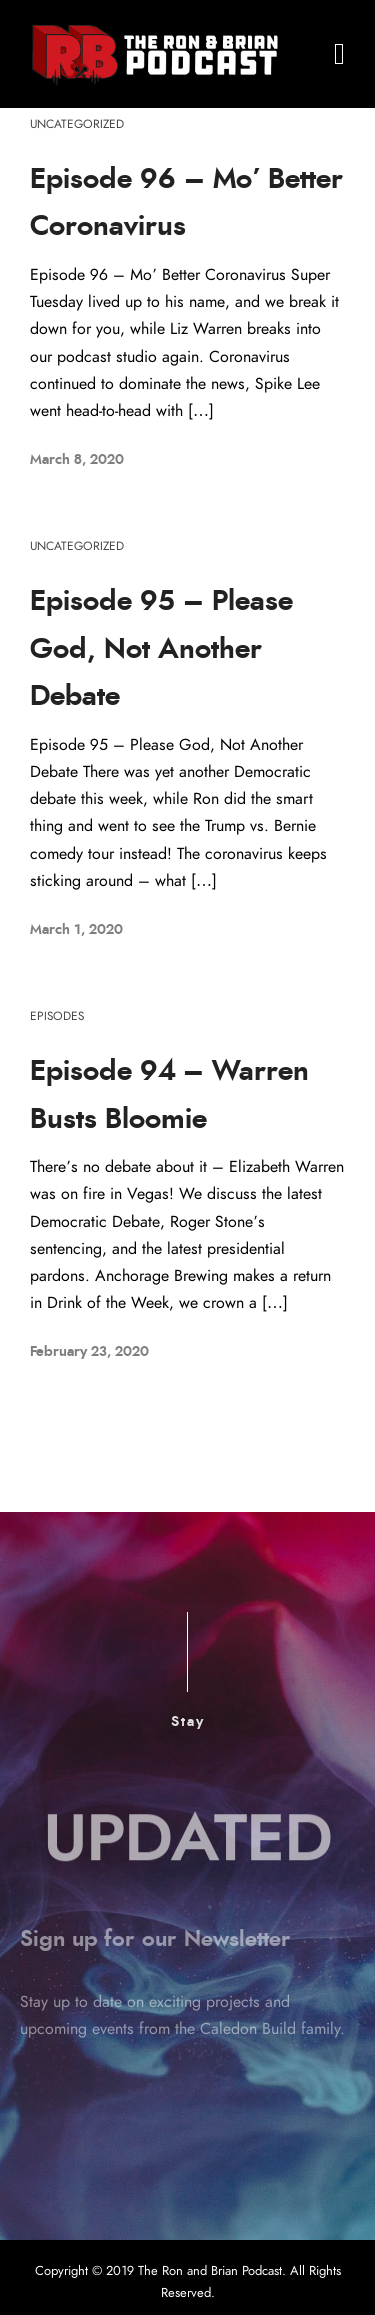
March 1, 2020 (76, 930)
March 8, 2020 (77, 460)
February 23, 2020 (89, 1352)
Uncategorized (77, 124)
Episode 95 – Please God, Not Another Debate (161, 649)
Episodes (57, 1016)
